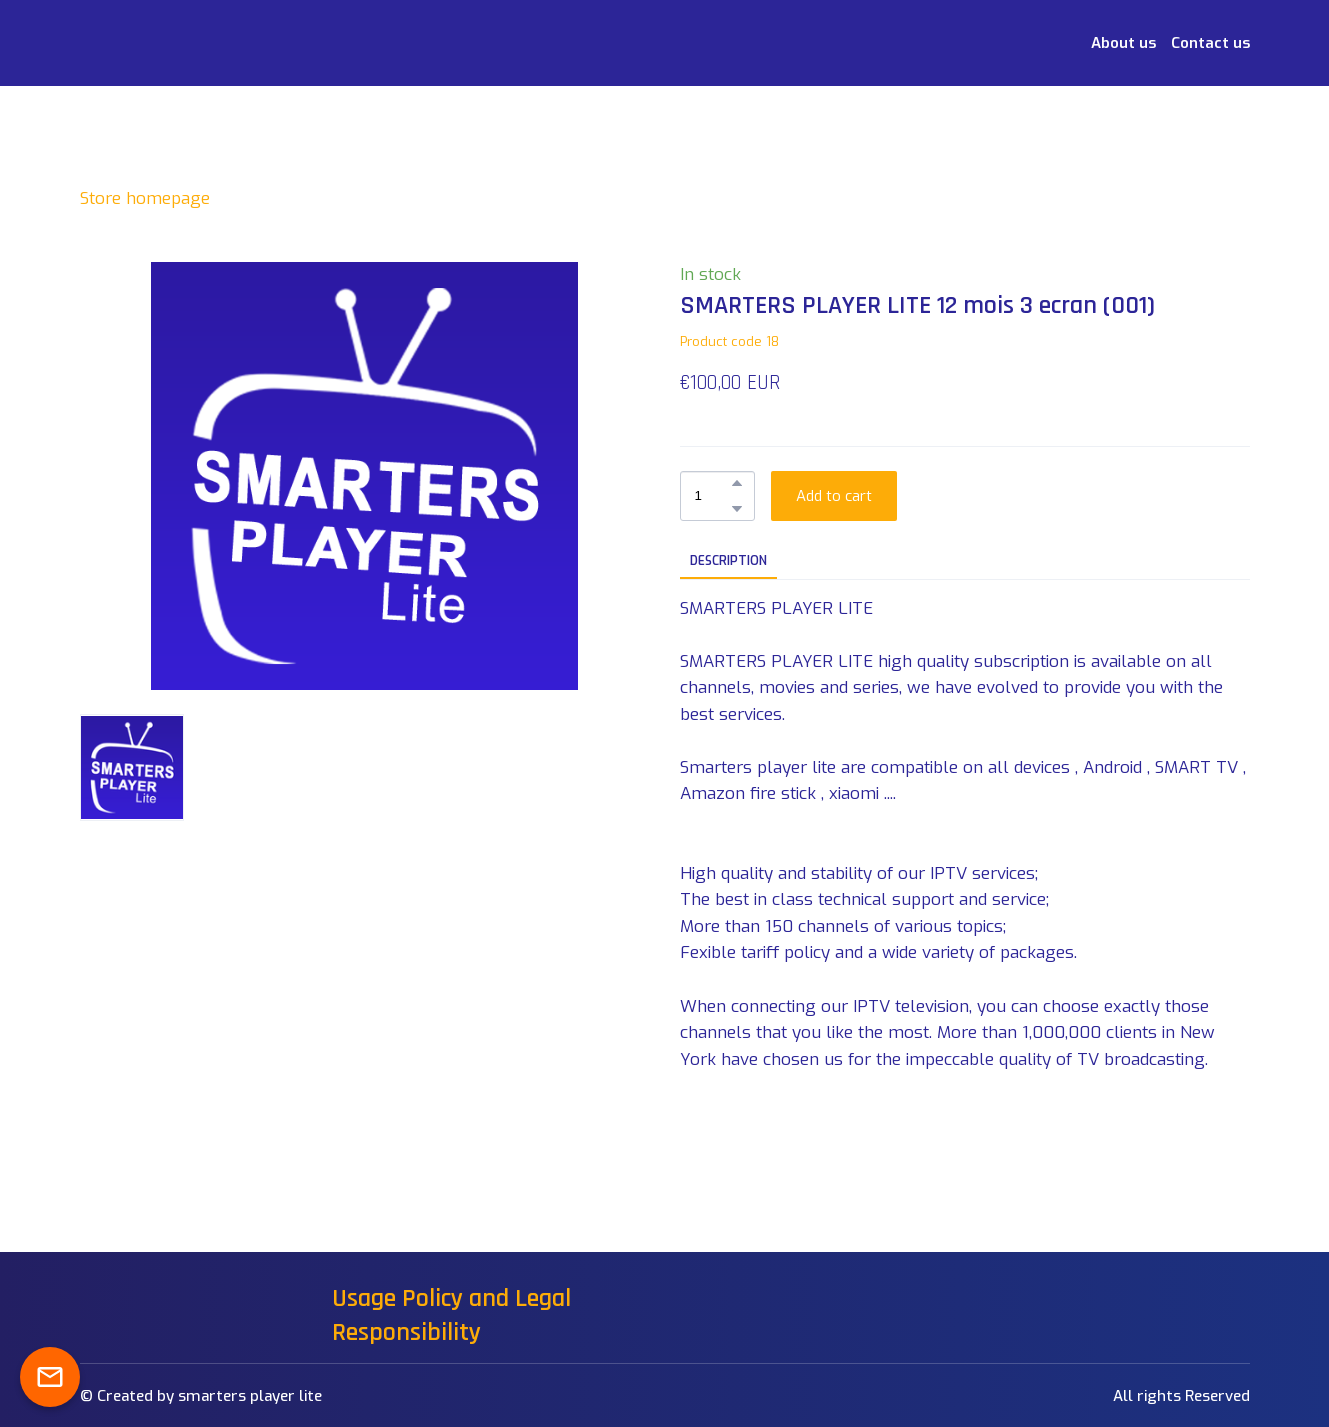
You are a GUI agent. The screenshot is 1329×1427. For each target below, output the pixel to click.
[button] (737, 483)
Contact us (1210, 43)
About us (1123, 43)
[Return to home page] (113, 43)
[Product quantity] (712, 496)
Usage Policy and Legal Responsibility (451, 1315)
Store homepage (145, 198)
